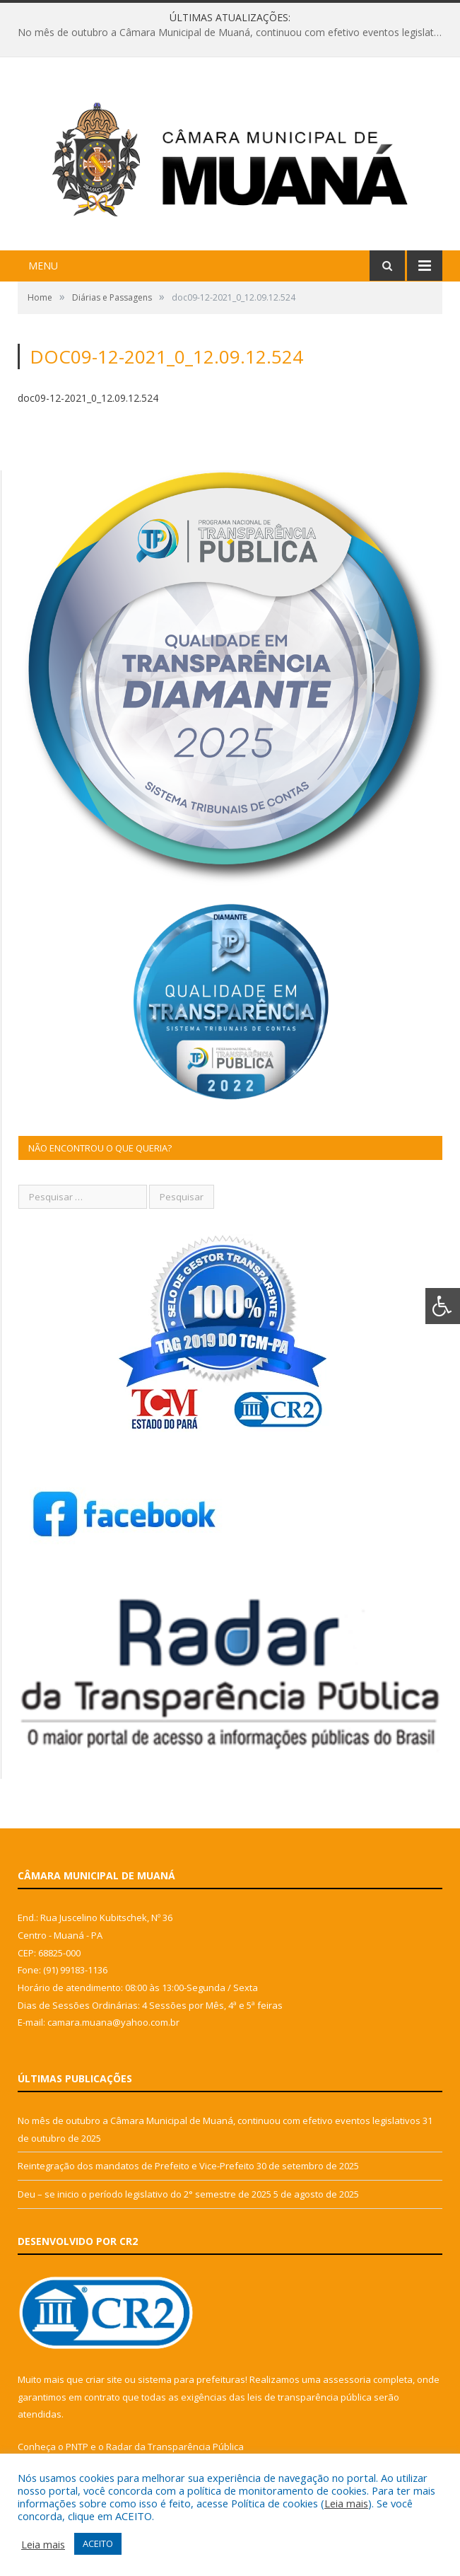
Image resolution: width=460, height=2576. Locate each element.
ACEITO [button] (98, 2543)
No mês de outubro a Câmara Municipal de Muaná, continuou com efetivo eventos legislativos (233, 32)
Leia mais (346, 2503)
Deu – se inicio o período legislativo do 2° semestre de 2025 (144, 2194)
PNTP (77, 2446)
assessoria (347, 2379)
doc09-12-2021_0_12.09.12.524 (88, 398)
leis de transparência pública (309, 2397)
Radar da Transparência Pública (175, 2446)
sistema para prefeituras (191, 2379)
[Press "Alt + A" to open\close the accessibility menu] (442, 1306)
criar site (103, 2379)
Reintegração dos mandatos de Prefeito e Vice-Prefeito (136, 2165)
